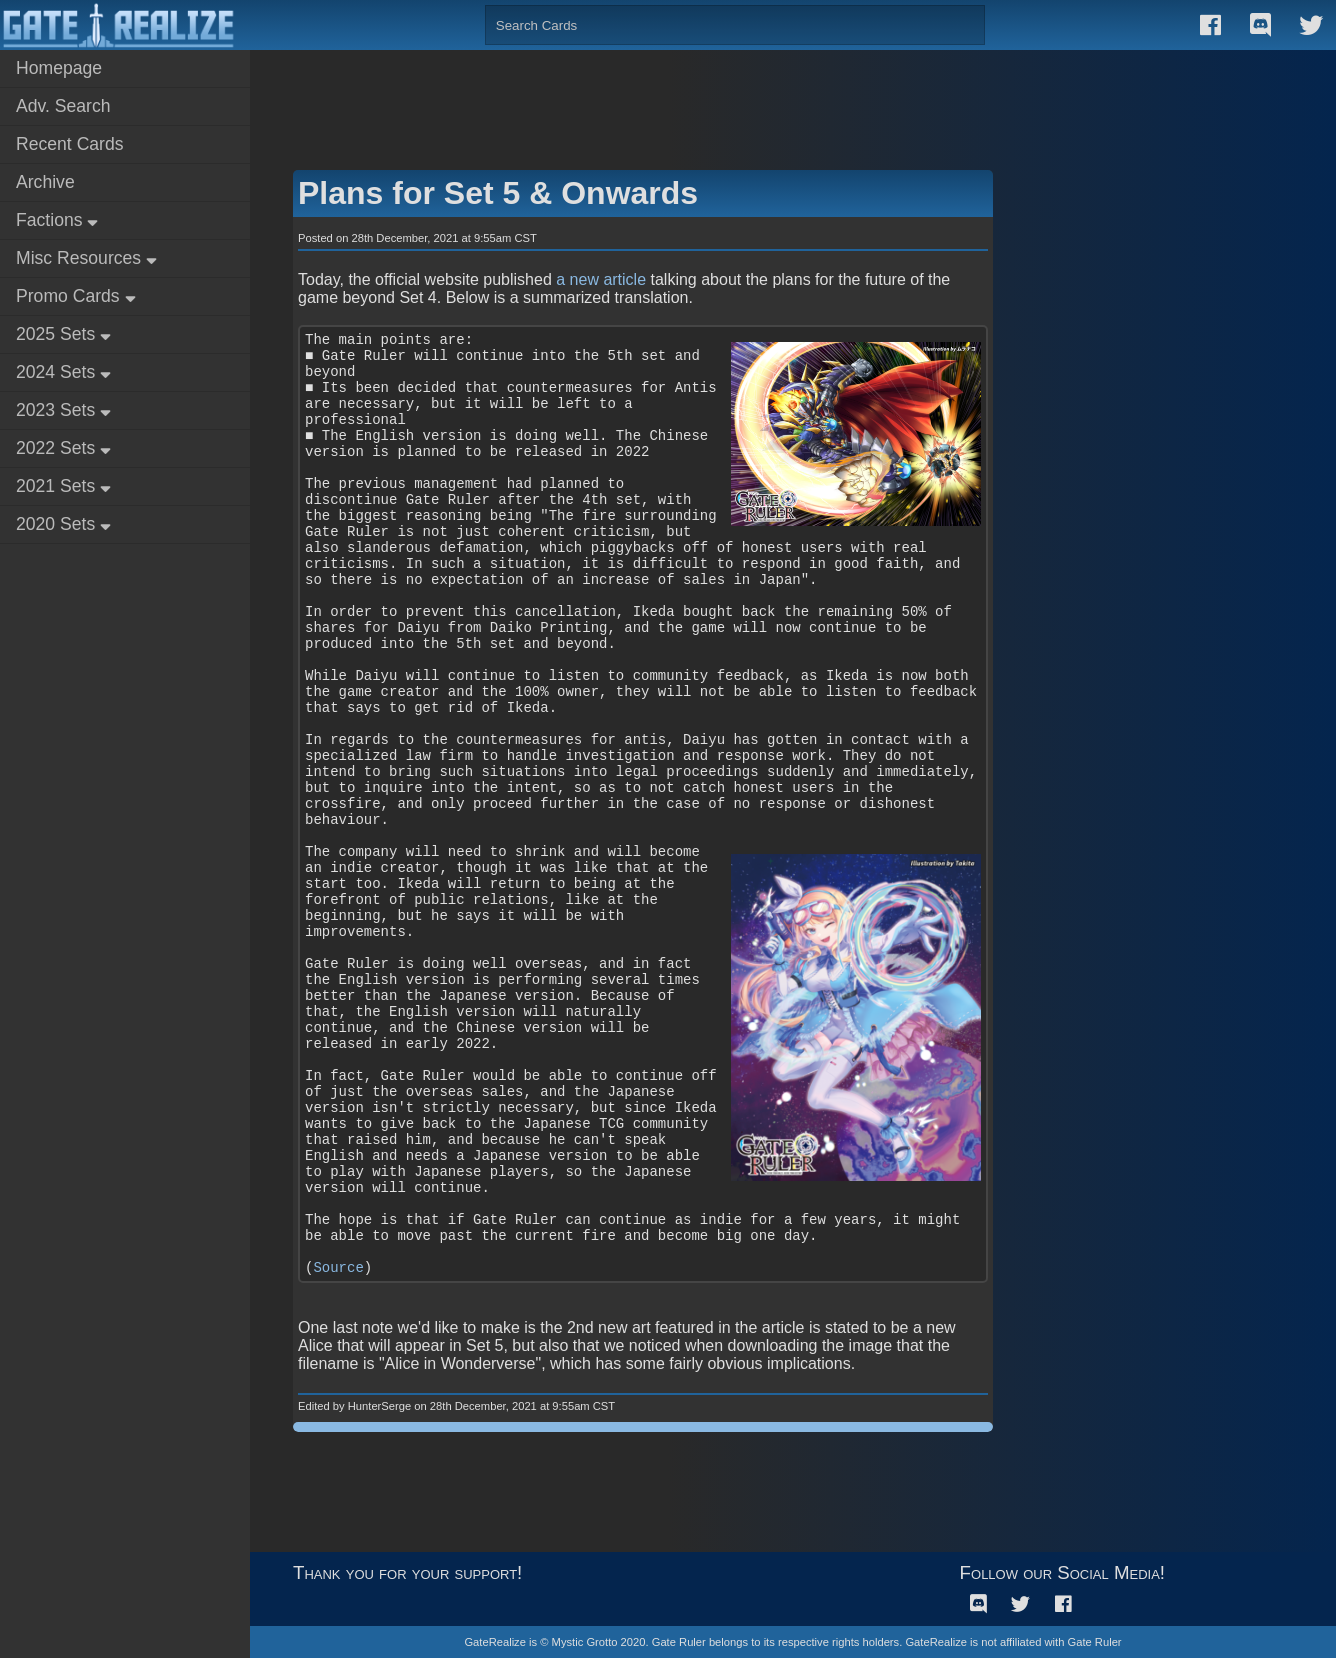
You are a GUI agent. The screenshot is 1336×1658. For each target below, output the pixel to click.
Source (338, 1268)
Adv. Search (63, 106)
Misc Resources (86, 258)
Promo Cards (76, 296)
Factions (57, 220)
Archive (45, 182)
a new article (601, 279)
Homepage (59, 68)
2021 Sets (63, 486)
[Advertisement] (793, 100)
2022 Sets (63, 448)
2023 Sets (63, 410)
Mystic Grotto (585, 1642)
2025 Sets (63, 334)
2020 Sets (63, 524)
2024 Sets (63, 372)
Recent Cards (70, 144)
